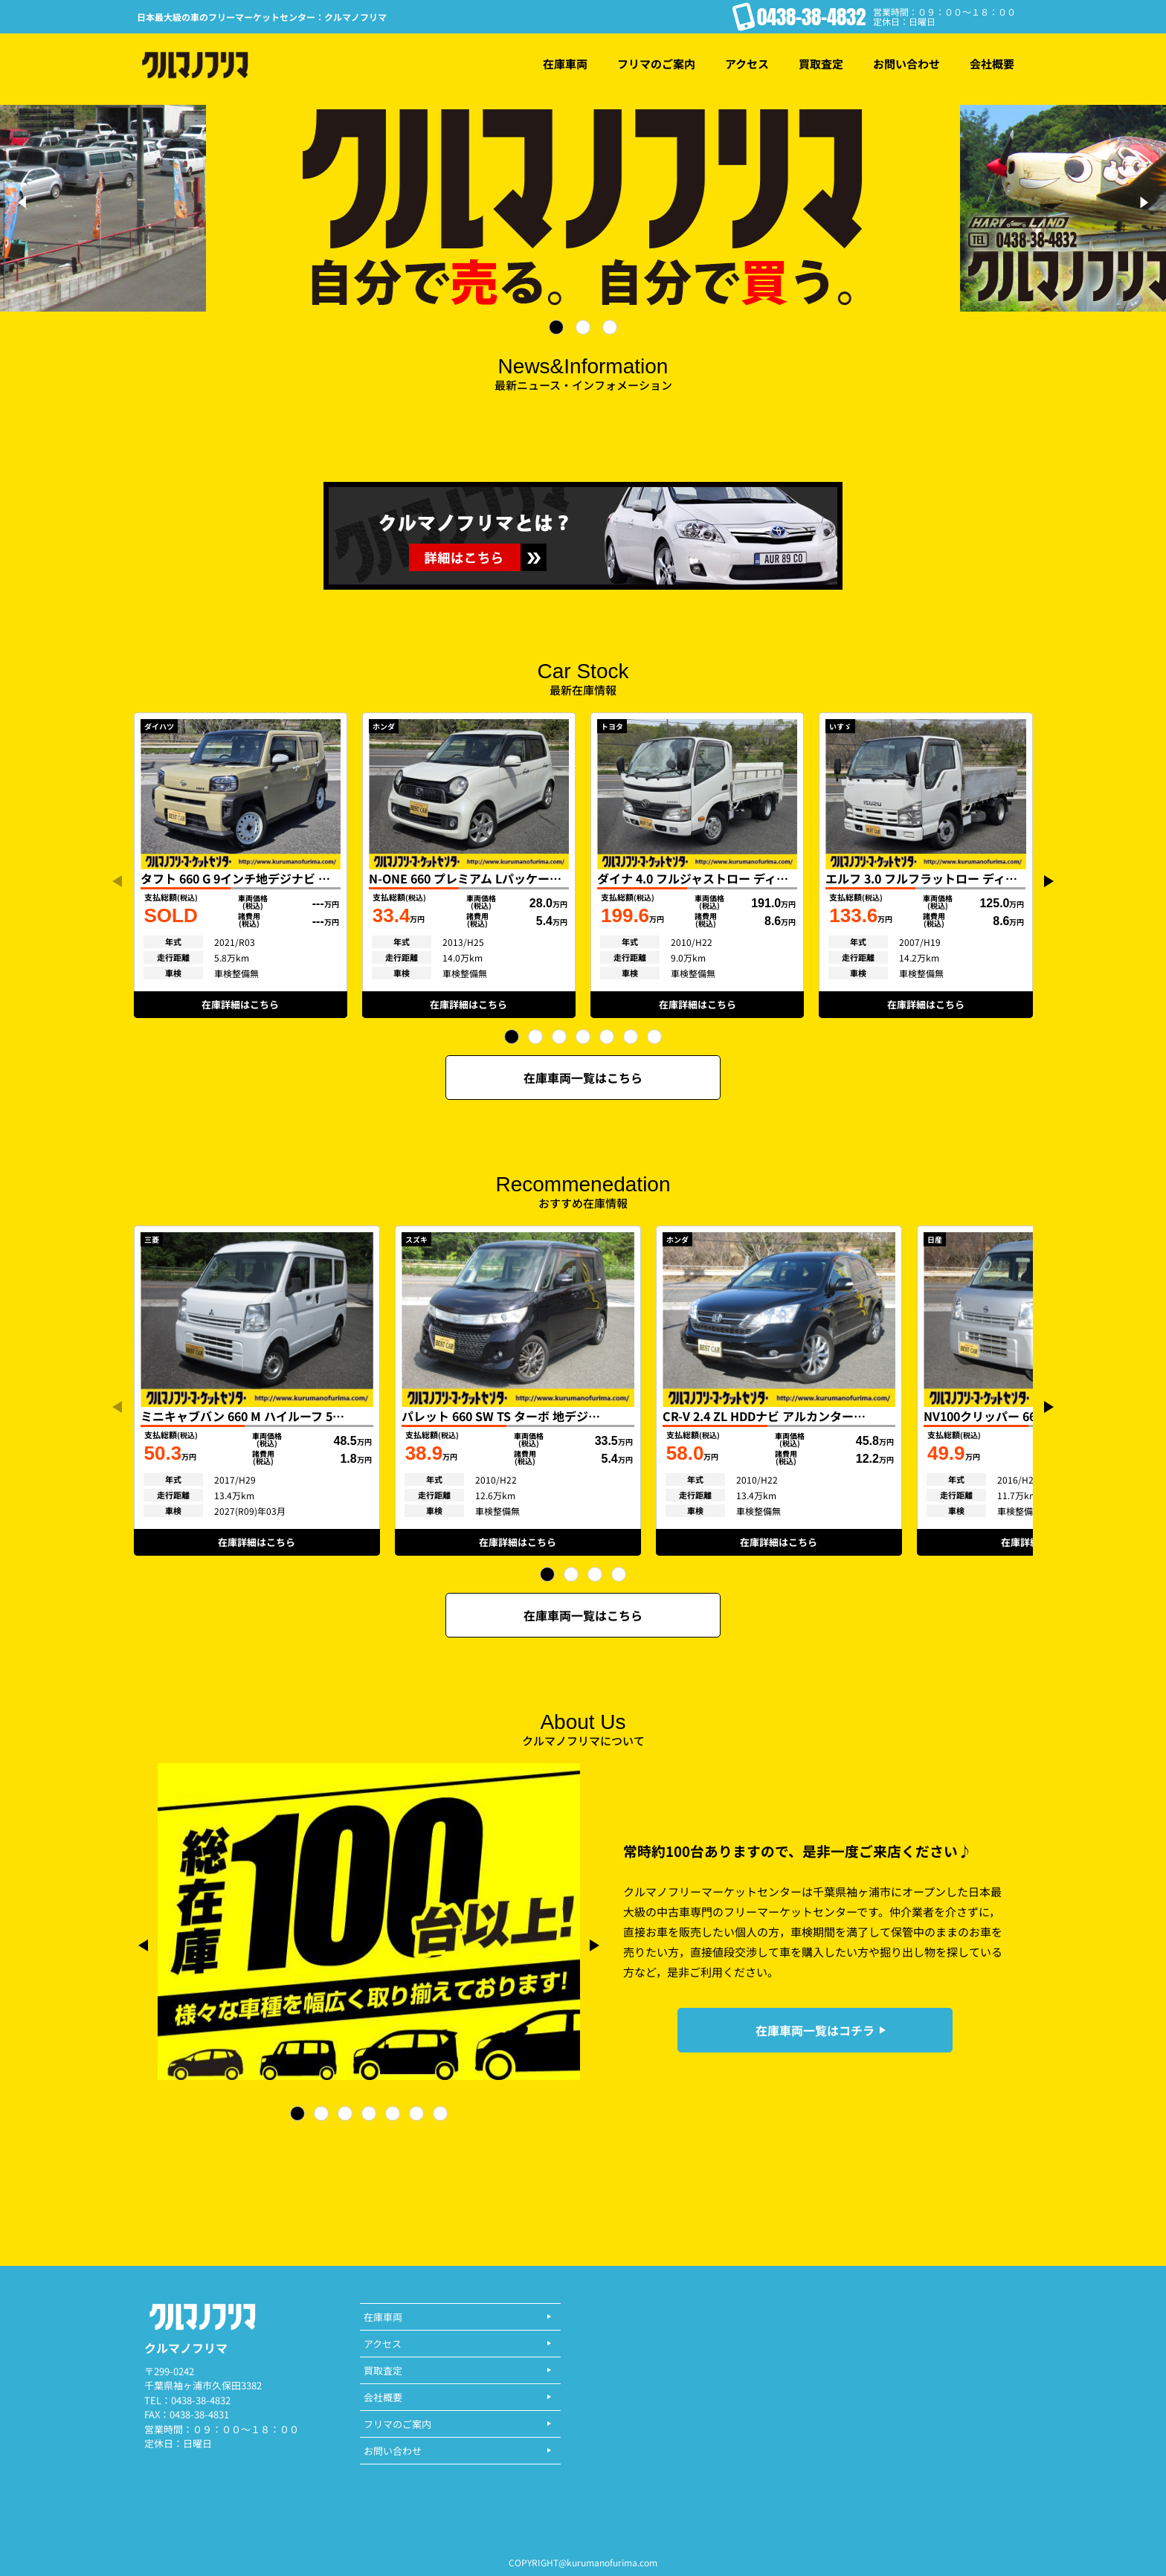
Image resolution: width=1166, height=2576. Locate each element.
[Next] (1142, 202)
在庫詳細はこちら (240, 1004)
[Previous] (23, 202)
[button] (511, 1036)
